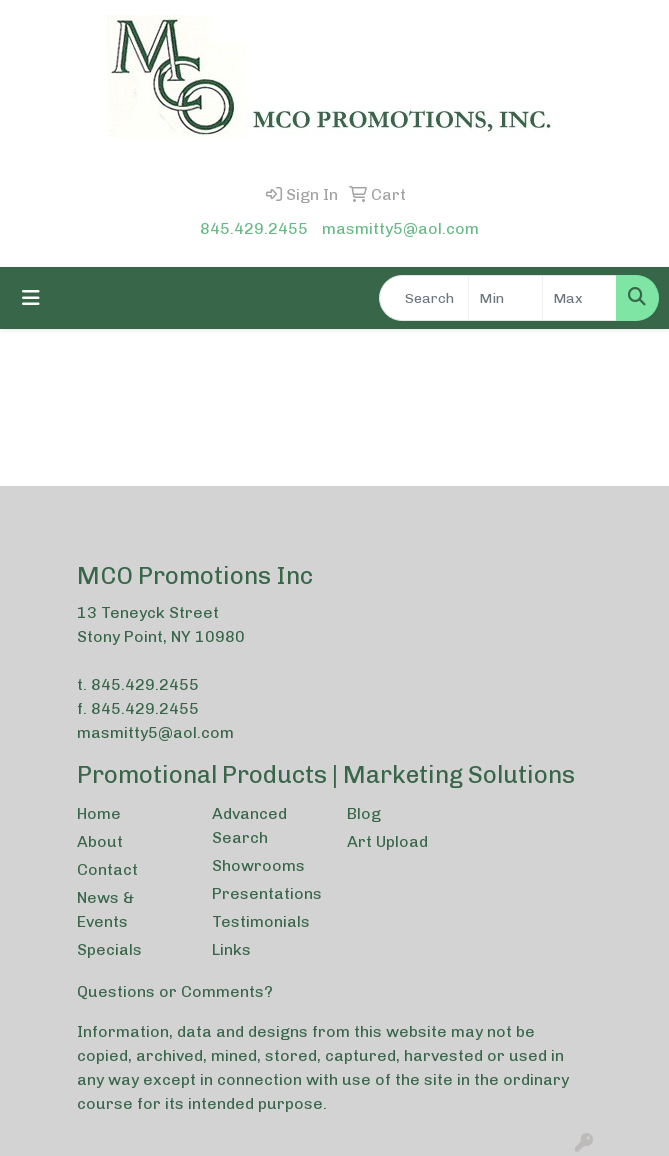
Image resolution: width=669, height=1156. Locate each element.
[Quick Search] (424, 298)
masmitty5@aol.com (400, 228)
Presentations (267, 893)
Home (99, 813)
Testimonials (261, 921)
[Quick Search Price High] (579, 298)
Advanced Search (249, 825)
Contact (107, 869)
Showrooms (258, 865)
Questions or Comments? (175, 991)
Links (231, 949)
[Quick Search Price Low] (505, 298)
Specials (109, 949)
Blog (364, 813)
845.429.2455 (254, 228)
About (100, 841)
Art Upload (387, 841)
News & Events (105, 909)
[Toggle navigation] (31, 298)
